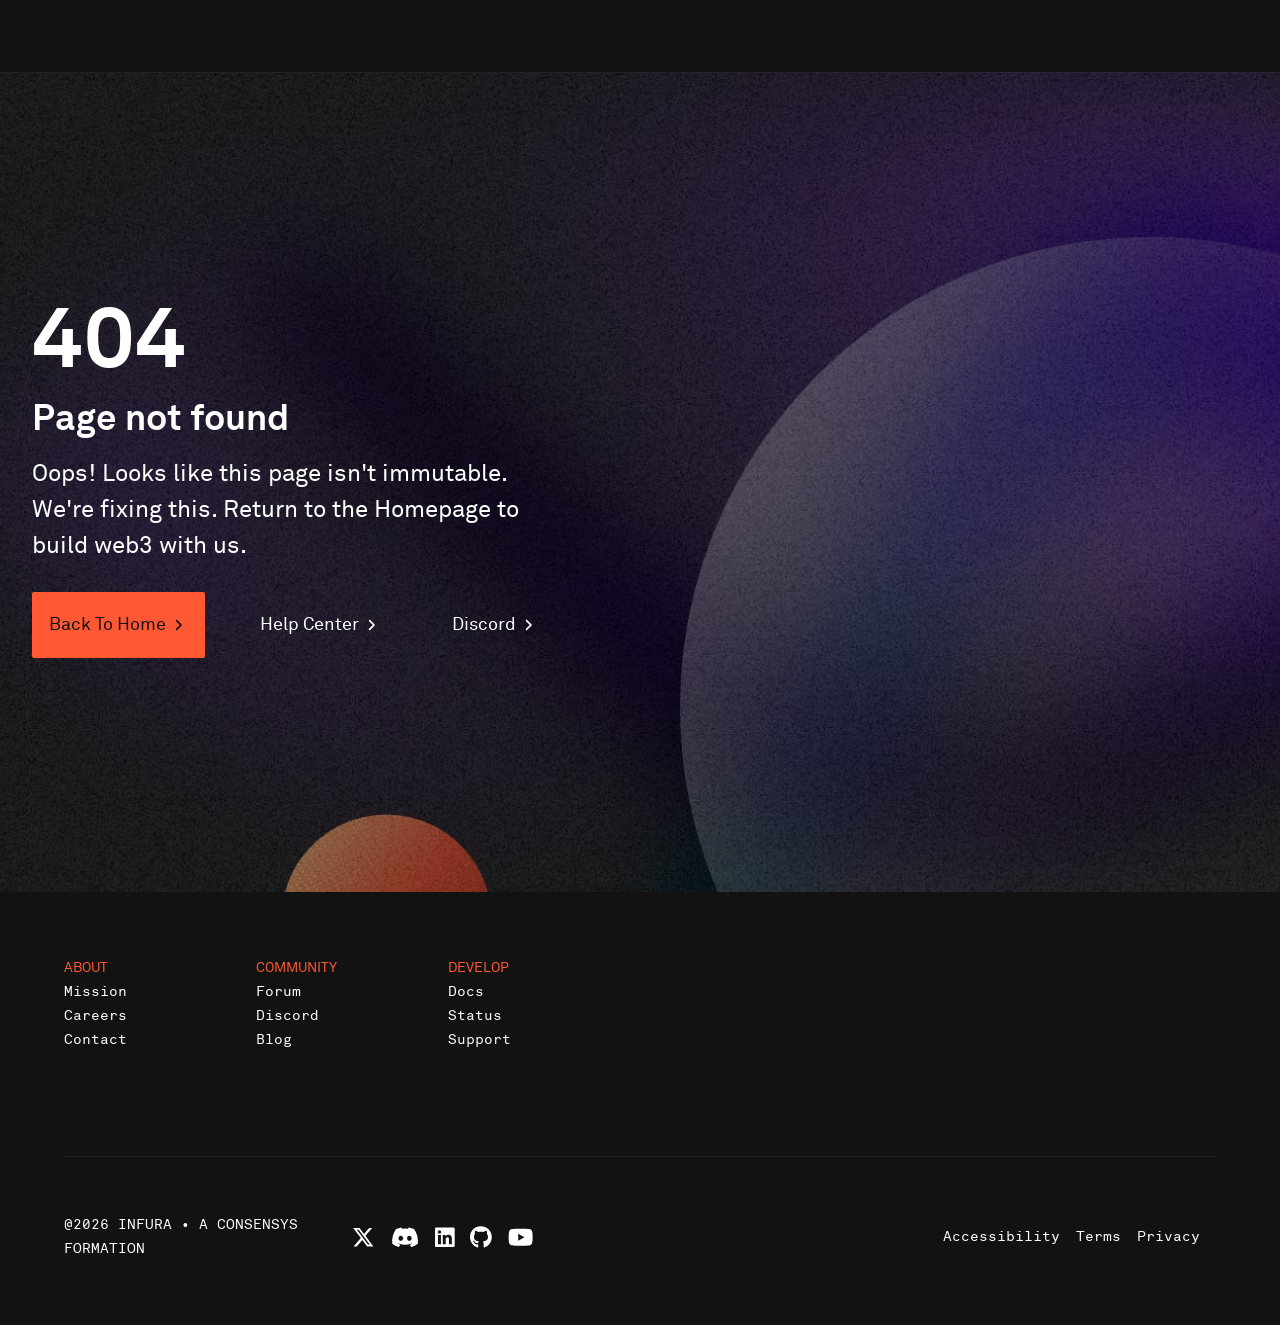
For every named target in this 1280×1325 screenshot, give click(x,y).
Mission (95, 991)
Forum (278, 991)
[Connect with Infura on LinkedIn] (445, 1237)
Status (475, 1015)
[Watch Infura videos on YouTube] (520, 1237)
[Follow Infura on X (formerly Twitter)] (363, 1237)
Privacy (1168, 1236)
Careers (95, 1015)
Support (479, 1039)
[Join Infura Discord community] (405, 1237)
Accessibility (1001, 1236)
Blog (274, 1039)
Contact (95, 1039)
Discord (287, 1015)
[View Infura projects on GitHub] (481, 1237)
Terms (1098, 1236)
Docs (466, 991)
